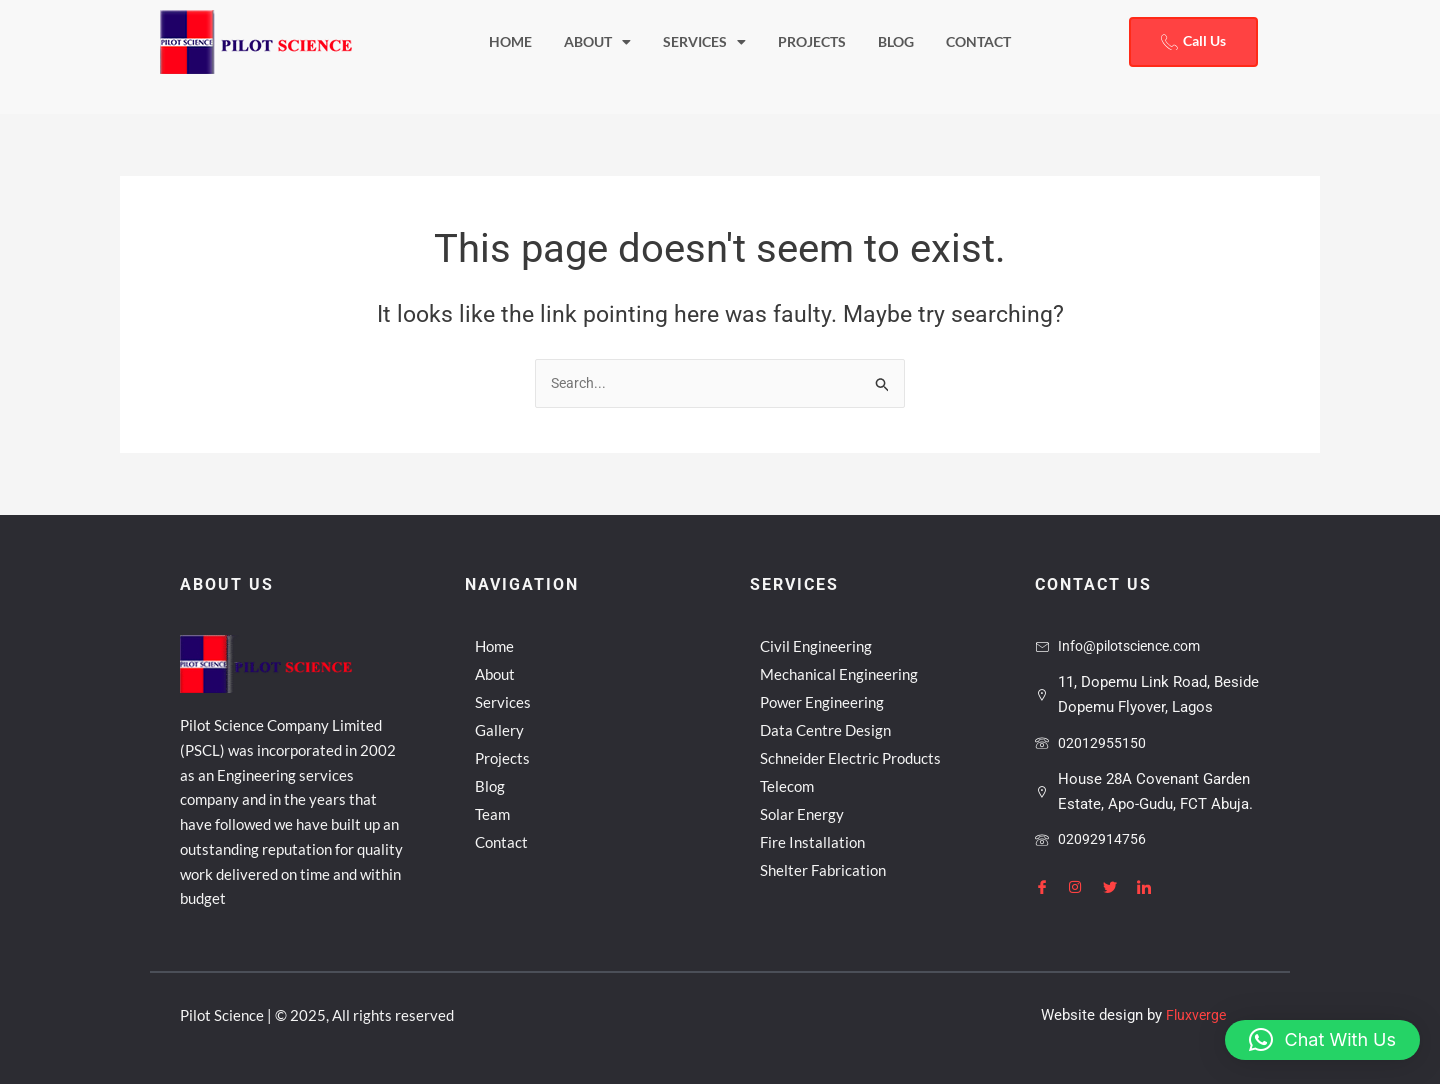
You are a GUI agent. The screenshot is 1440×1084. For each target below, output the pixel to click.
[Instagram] (1084, 892)
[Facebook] (1050, 892)
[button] (1322, 1040)
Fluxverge (1194, 1015)
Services (704, 57)
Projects (812, 56)
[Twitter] (1118, 892)
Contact (978, 56)
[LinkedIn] (1152, 892)
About (597, 57)
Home (510, 56)
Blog (896, 56)
